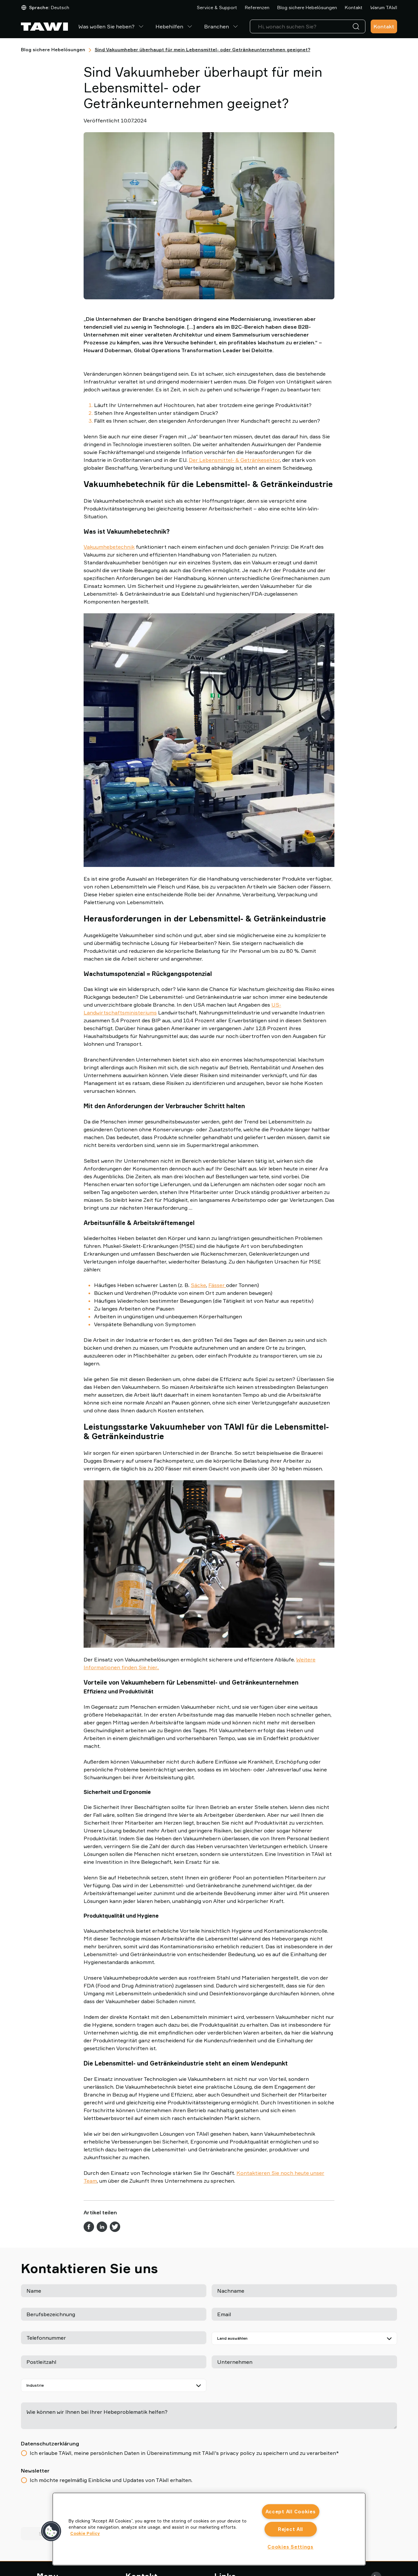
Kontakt (353, 7)
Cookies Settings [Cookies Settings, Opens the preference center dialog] (290, 2547)
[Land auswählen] (304, 2338)
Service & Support (217, 7)
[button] (51, 2531)
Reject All (290, 2529)
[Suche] (357, 26)
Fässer (217, 1285)
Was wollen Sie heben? (111, 26)
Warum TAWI (383, 7)
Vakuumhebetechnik (109, 546)
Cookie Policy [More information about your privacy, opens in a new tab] (85, 2533)
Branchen (221, 26)
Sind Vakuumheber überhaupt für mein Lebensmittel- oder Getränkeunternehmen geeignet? (202, 49)
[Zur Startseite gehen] (44, 27)
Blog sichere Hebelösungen (307, 7)
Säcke (198, 1285)
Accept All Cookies (290, 2511)
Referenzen (257, 7)
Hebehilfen (174, 26)
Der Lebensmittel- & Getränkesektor (234, 460)
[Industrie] (113, 2385)
